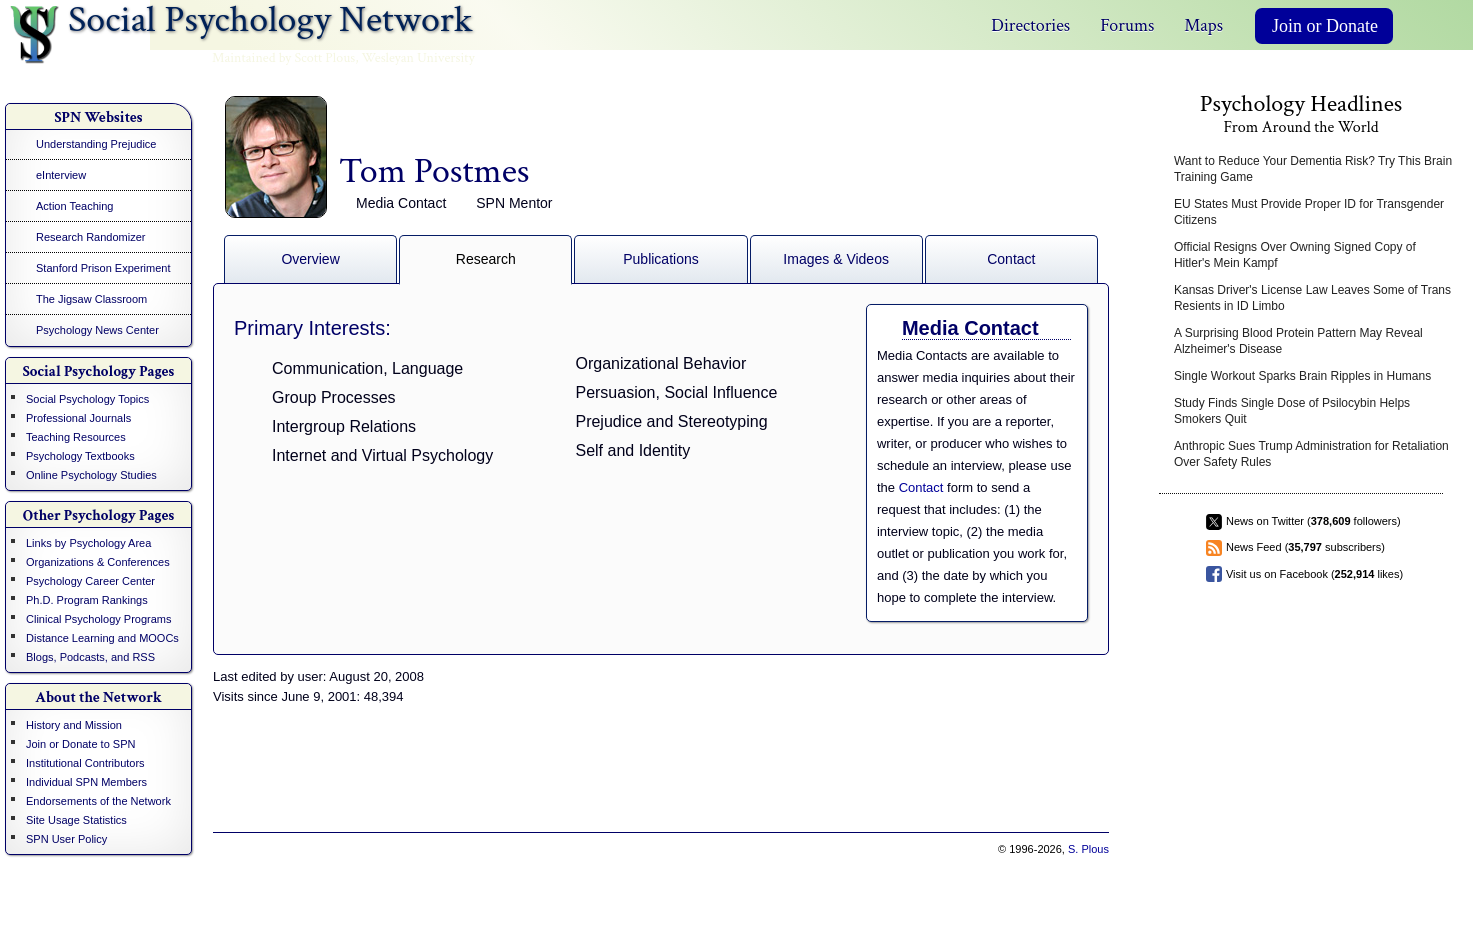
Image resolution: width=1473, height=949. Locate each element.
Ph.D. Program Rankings (87, 600)
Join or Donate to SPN (80, 744)
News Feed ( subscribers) (1305, 547)
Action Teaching (74, 206)
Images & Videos (836, 259)
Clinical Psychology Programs (99, 619)
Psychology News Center (97, 330)
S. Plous (1088, 849)
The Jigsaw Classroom (91, 299)
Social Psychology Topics (87, 399)
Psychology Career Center (90, 581)
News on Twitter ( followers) (1313, 521)
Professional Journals (78, 418)
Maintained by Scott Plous (283, 58)
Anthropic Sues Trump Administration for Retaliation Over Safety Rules (1311, 454)
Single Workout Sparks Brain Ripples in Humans (1302, 376)
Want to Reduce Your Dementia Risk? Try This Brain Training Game (1313, 169)
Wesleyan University (418, 58)
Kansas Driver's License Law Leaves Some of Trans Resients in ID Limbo (1312, 298)
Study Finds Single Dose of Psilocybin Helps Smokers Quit (1292, 411)
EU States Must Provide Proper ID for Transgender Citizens (1309, 212)
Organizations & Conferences (98, 562)
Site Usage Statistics (76, 820)
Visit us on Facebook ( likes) (1314, 574)
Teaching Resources (76, 437)
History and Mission (74, 725)
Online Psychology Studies (91, 475)
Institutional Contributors (85, 763)
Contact (1011, 259)
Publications (661, 259)
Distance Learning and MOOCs (102, 638)
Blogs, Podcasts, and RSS (90, 657)
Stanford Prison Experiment (103, 268)
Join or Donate (1325, 26)
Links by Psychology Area (88, 543)
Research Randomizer (90, 237)
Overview (310, 259)
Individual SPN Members (86, 782)
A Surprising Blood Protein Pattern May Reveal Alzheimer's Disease (1298, 341)
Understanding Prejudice (96, 144)
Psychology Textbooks (80, 456)
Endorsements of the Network (98, 801)
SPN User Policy (66, 839)
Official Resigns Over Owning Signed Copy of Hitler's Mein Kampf (1295, 255)
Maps (1203, 25)
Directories (1030, 25)
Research (486, 259)
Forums (1127, 25)
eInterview (61, 175)
